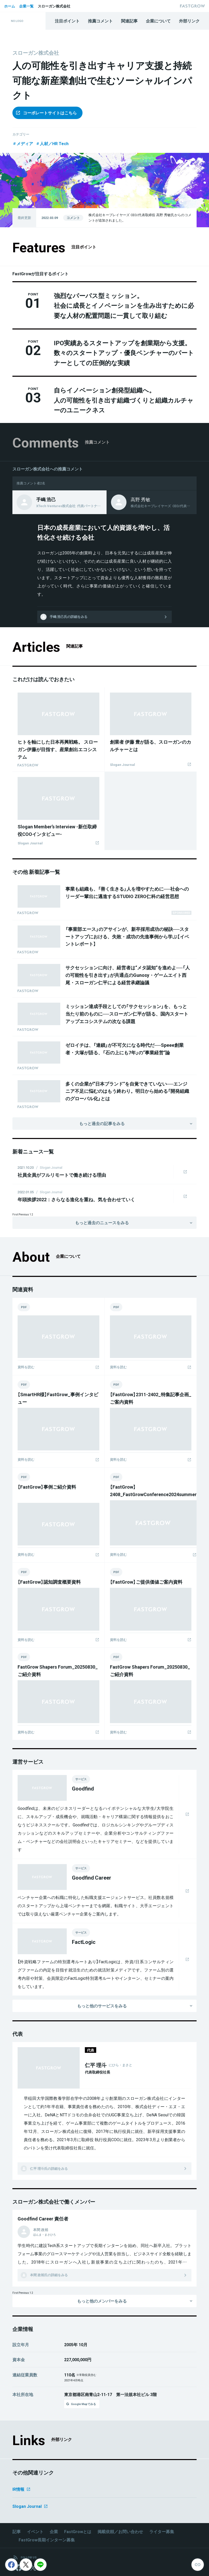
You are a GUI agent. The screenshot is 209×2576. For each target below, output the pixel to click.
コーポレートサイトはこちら (46, 113)
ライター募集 (161, 2531)
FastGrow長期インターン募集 (47, 2540)
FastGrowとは (77, 2531)
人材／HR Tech (52, 143)
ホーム (9, 6)
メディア (22, 143)
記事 (16, 2531)
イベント (35, 2531)
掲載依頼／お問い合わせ (120, 2531)
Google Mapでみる (81, 2404)
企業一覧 (26, 6)
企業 (54, 2531)
